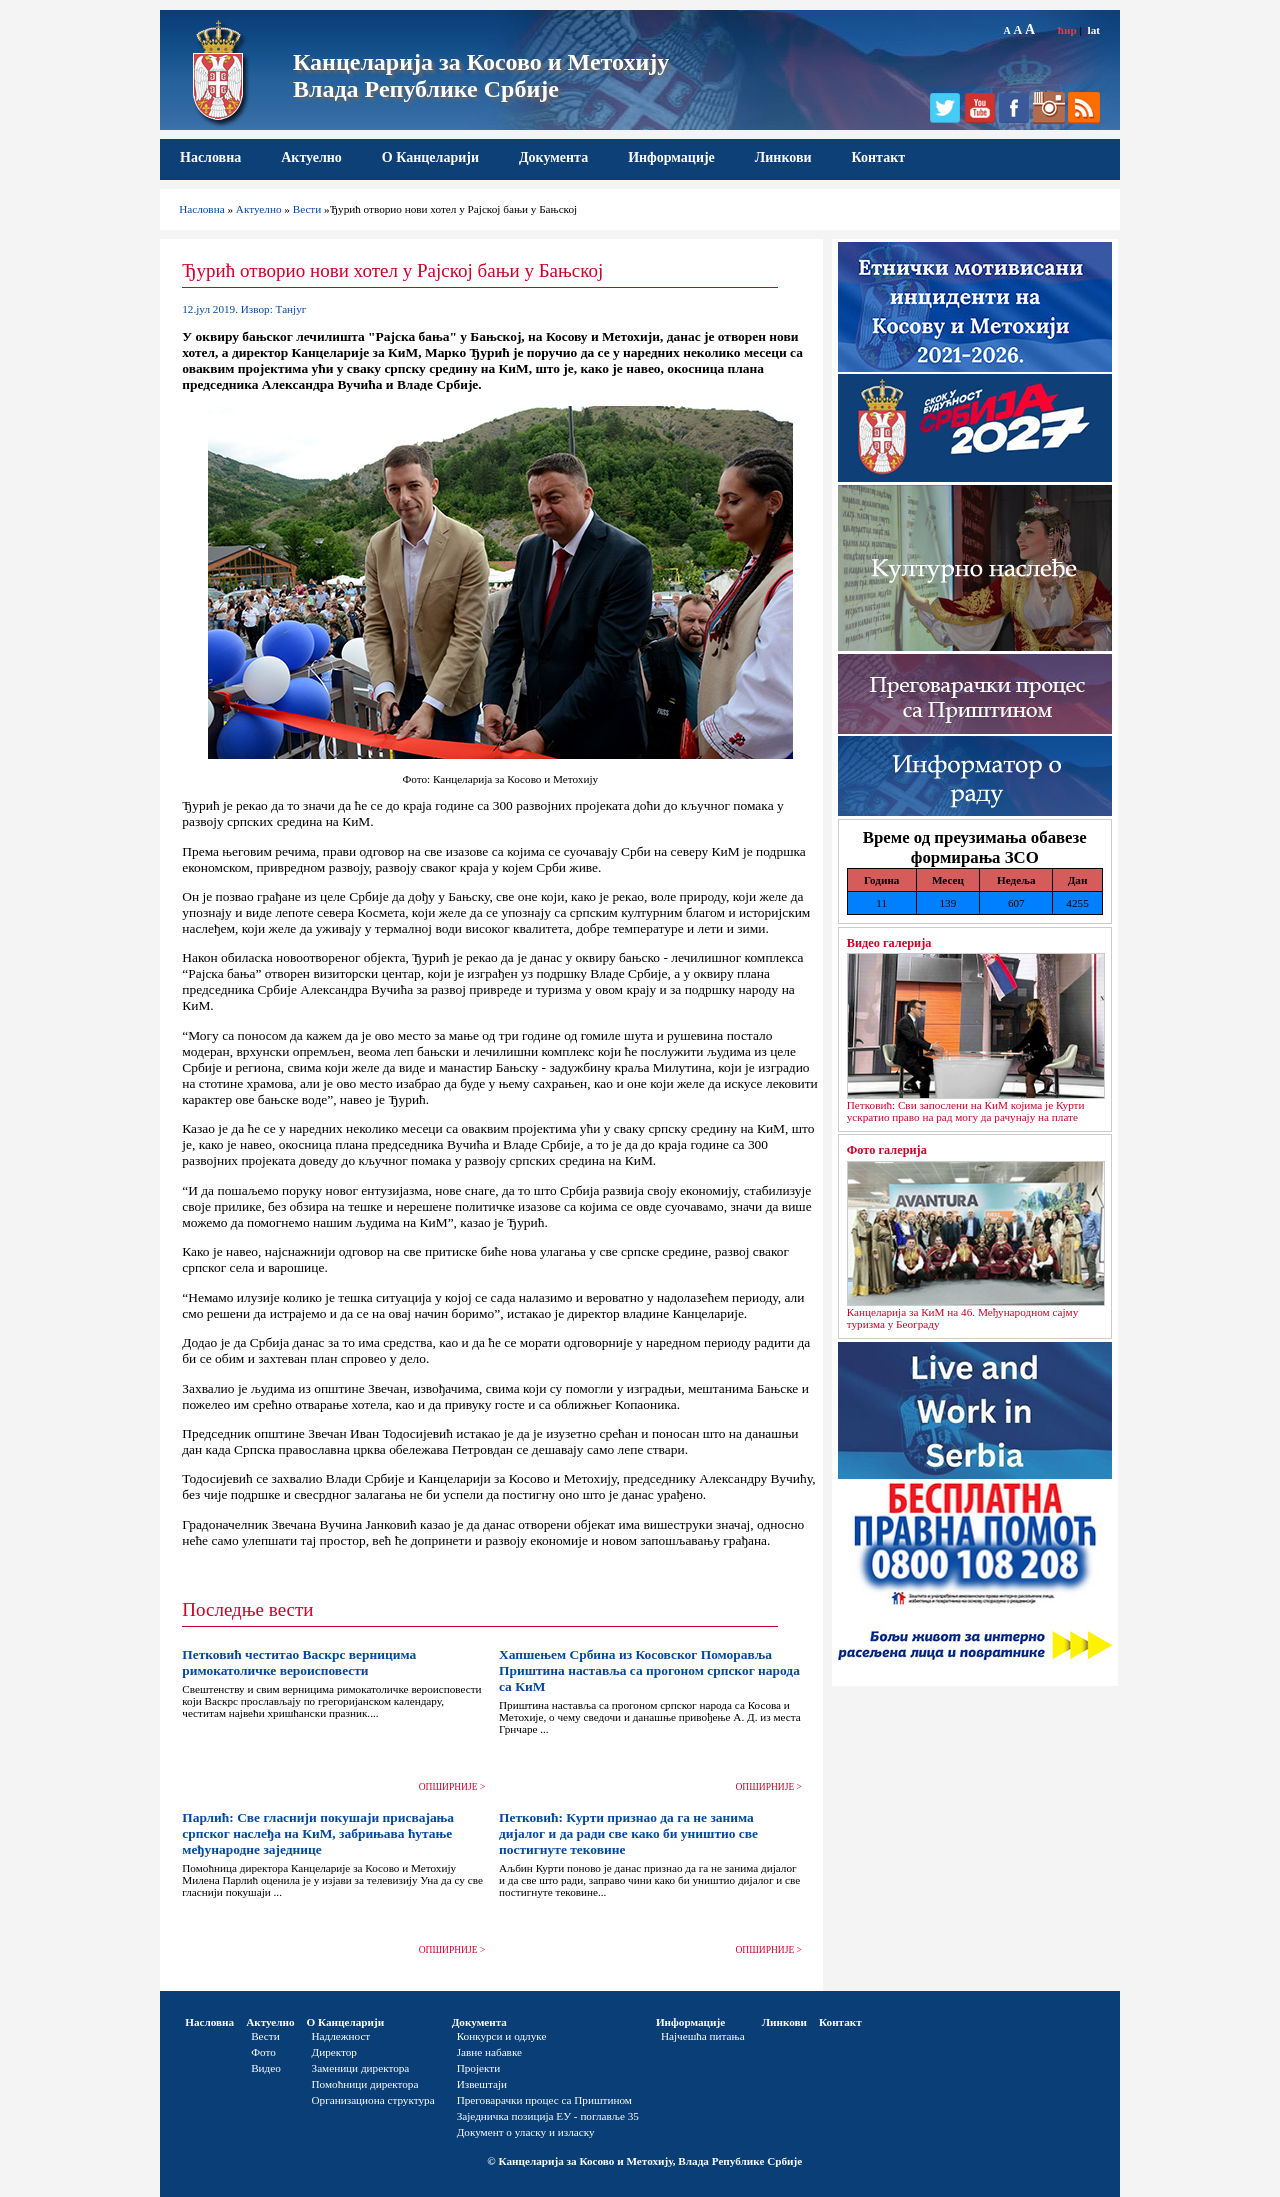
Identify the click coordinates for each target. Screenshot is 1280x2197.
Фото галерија (887, 1150)
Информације (671, 157)
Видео (266, 2068)
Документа (553, 157)
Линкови (783, 157)
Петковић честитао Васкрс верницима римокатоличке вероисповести (299, 1662)
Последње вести (247, 1609)
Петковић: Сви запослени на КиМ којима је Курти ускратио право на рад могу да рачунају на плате (966, 1111)
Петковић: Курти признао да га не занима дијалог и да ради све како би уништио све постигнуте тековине (628, 1833)
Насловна (210, 157)
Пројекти (479, 2068)
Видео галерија (889, 943)
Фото (263, 2052)
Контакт (879, 157)
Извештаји (482, 2084)
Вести (307, 209)
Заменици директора (361, 2068)
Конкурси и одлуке (502, 2036)
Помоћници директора (365, 2084)
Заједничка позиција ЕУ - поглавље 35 (548, 2116)
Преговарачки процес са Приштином (544, 2100)
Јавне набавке (489, 2052)
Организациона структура (373, 2100)
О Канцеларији (430, 157)
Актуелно (311, 157)
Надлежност (341, 2036)
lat (1094, 30)
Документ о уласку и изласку (526, 2132)
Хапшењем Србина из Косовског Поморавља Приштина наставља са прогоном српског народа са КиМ (649, 1670)
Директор (334, 2052)
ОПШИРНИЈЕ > (452, 1787)
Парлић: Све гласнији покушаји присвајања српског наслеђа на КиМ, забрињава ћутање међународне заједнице (318, 1833)
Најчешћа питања (703, 2036)
